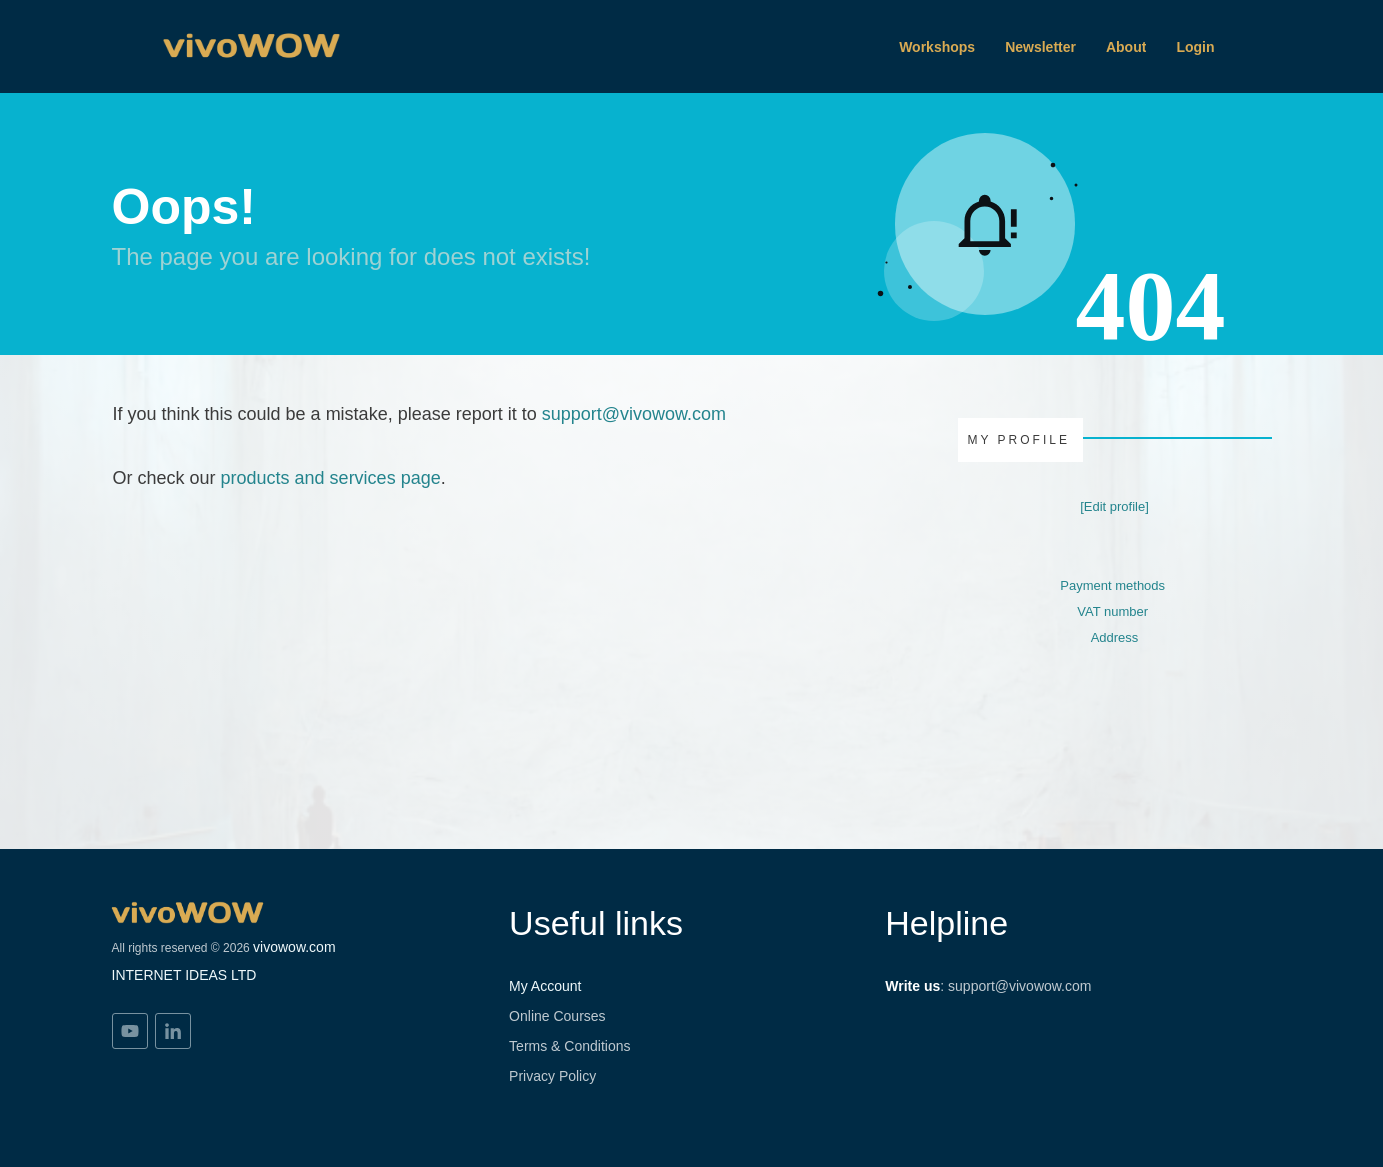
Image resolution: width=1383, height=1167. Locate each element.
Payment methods (1112, 585)
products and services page (331, 478)
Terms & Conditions (569, 1046)
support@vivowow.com (634, 414)
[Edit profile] (1114, 506)
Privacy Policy (552, 1076)
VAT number (1112, 611)
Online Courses (557, 1016)
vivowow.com (294, 947)
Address (1115, 637)
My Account (545, 986)
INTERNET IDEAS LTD (184, 975)
